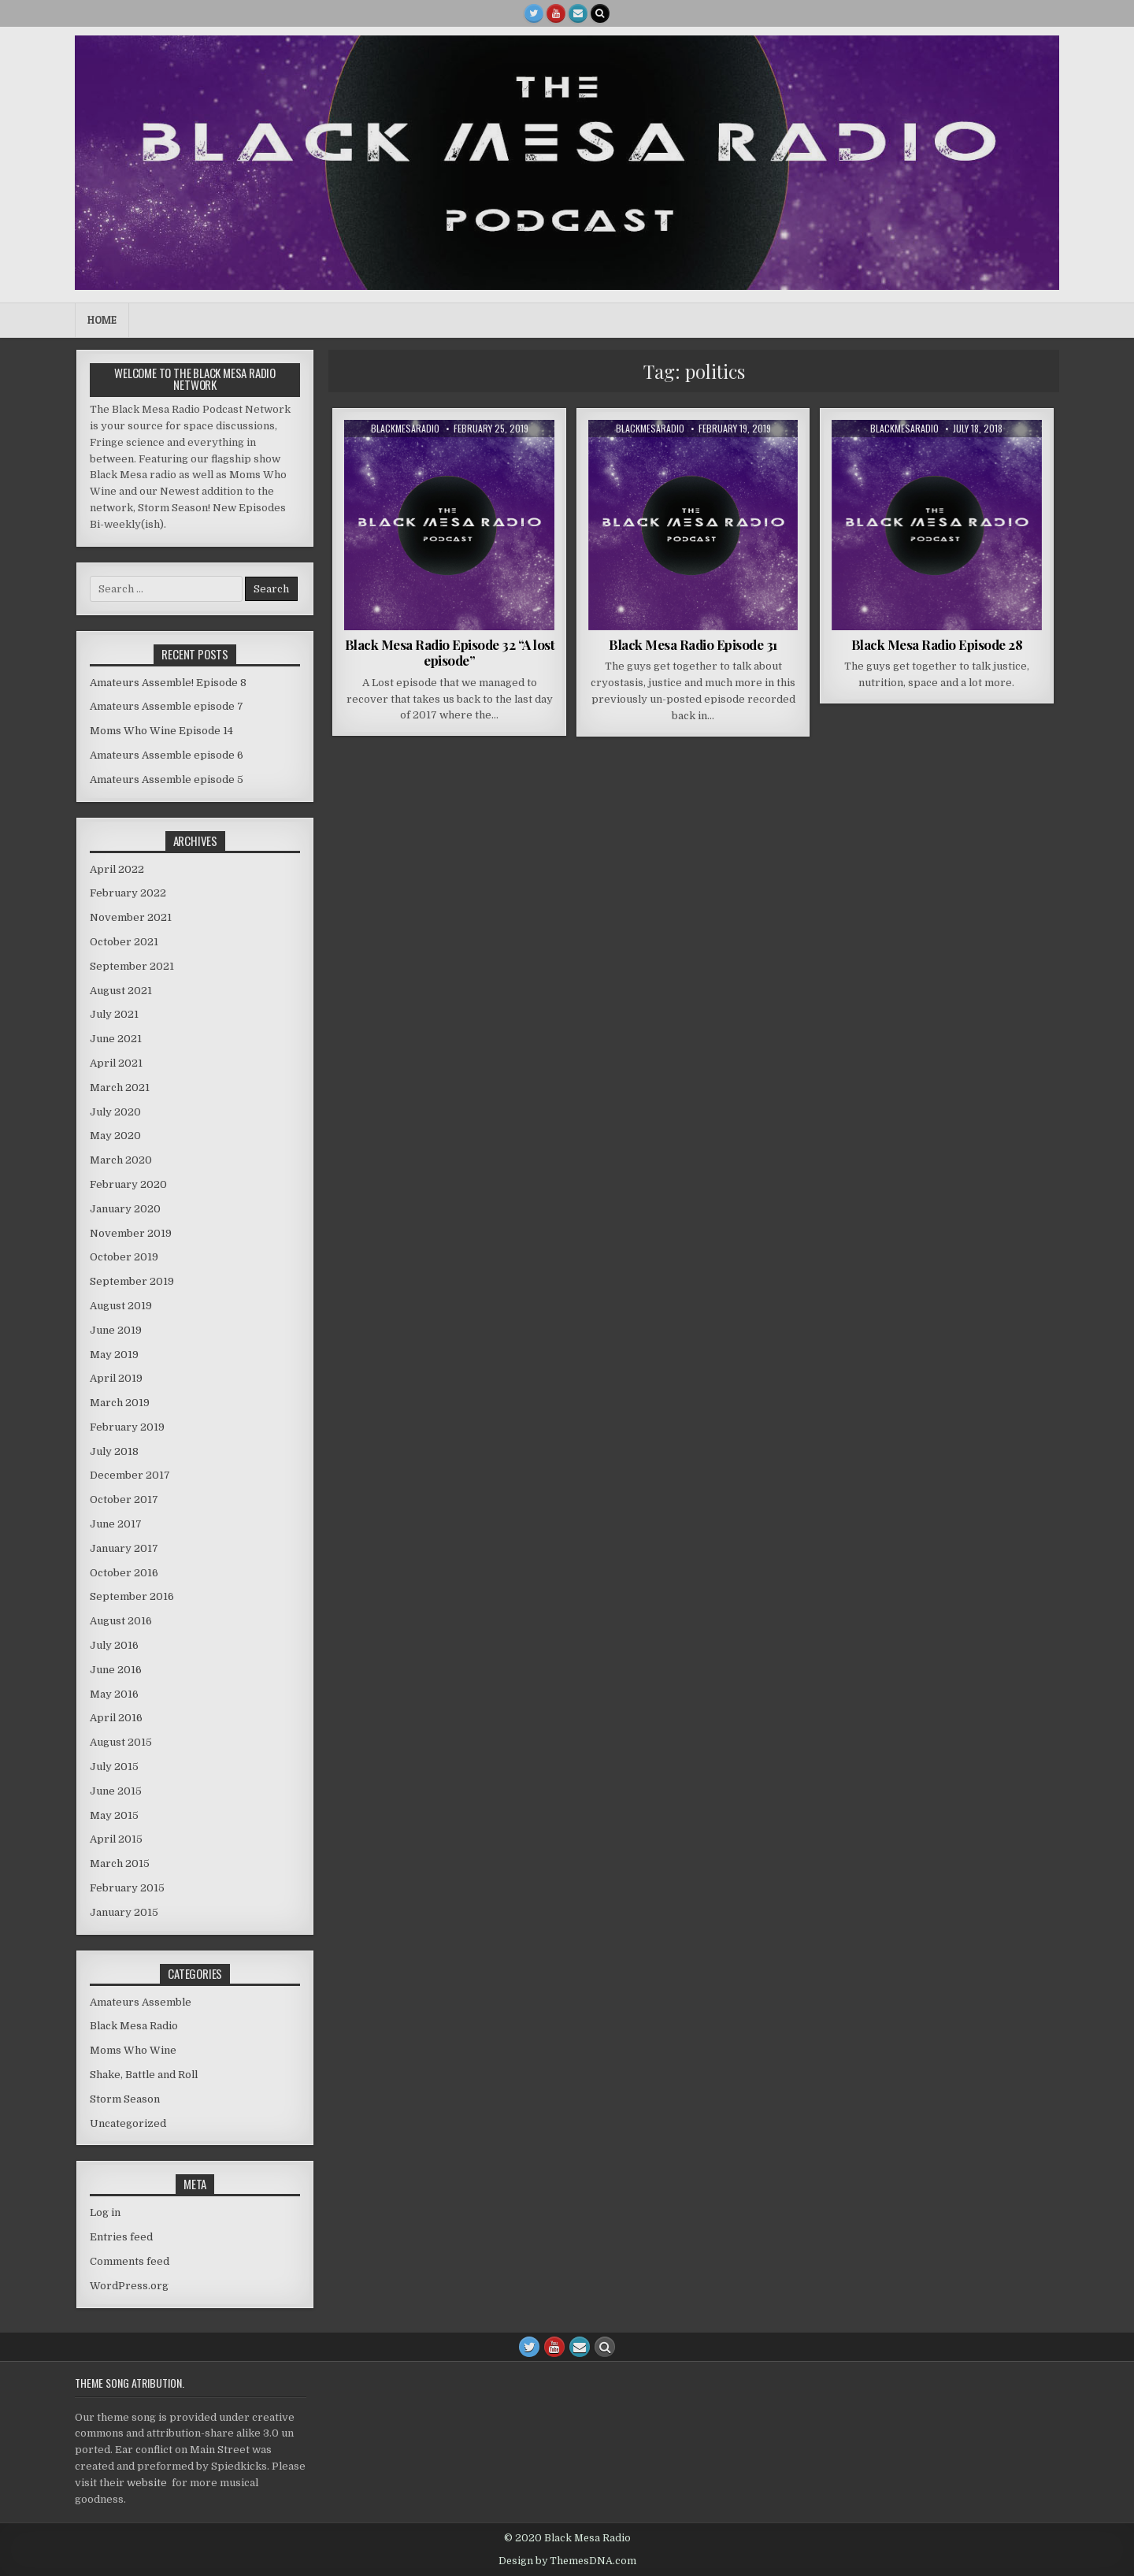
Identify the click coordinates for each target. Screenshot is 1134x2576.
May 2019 (114, 1354)
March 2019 (120, 1403)
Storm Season (125, 2099)
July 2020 (115, 1112)
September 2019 (132, 1281)
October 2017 (124, 1499)
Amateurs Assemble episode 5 (166, 779)
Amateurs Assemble (140, 2002)
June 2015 (116, 1791)
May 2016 (114, 1694)
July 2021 (114, 1014)
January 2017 (124, 1548)
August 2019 (121, 1306)
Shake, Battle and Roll (144, 2074)
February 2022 (128, 893)
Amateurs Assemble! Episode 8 (168, 683)
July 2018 (114, 1451)
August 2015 (121, 1742)
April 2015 (116, 1839)
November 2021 (131, 917)
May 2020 (115, 1135)
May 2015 (114, 1815)
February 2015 (127, 1888)
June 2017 (116, 1524)
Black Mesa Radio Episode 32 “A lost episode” (450, 652)
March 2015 (120, 1863)
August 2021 (121, 991)
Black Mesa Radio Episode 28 (937, 644)
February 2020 (128, 1184)
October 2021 (124, 942)
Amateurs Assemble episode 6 (166, 755)
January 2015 (124, 1912)
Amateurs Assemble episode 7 (166, 706)
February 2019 (127, 1427)
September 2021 (132, 966)
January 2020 (125, 1209)
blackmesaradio (405, 428)
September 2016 (132, 1596)
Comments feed (129, 2261)
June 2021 (116, 1039)
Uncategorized (128, 2123)
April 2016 (116, 1718)
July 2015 (114, 1766)
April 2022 (117, 869)
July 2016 (114, 1645)
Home (102, 320)
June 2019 (116, 1330)
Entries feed (121, 2237)
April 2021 (116, 1063)
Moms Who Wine (133, 2050)
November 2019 (131, 1233)
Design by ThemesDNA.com (567, 2561)
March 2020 (121, 1160)
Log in (105, 2212)
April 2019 (116, 1378)
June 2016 (116, 1670)
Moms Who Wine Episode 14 (161, 731)
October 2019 (124, 1257)
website (147, 2483)
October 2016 (124, 1573)
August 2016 (121, 1621)
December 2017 (130, 1475)
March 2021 (120, 1087)
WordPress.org (129, 2286)
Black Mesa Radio (134, 2026)
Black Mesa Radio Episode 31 (693, 644)
